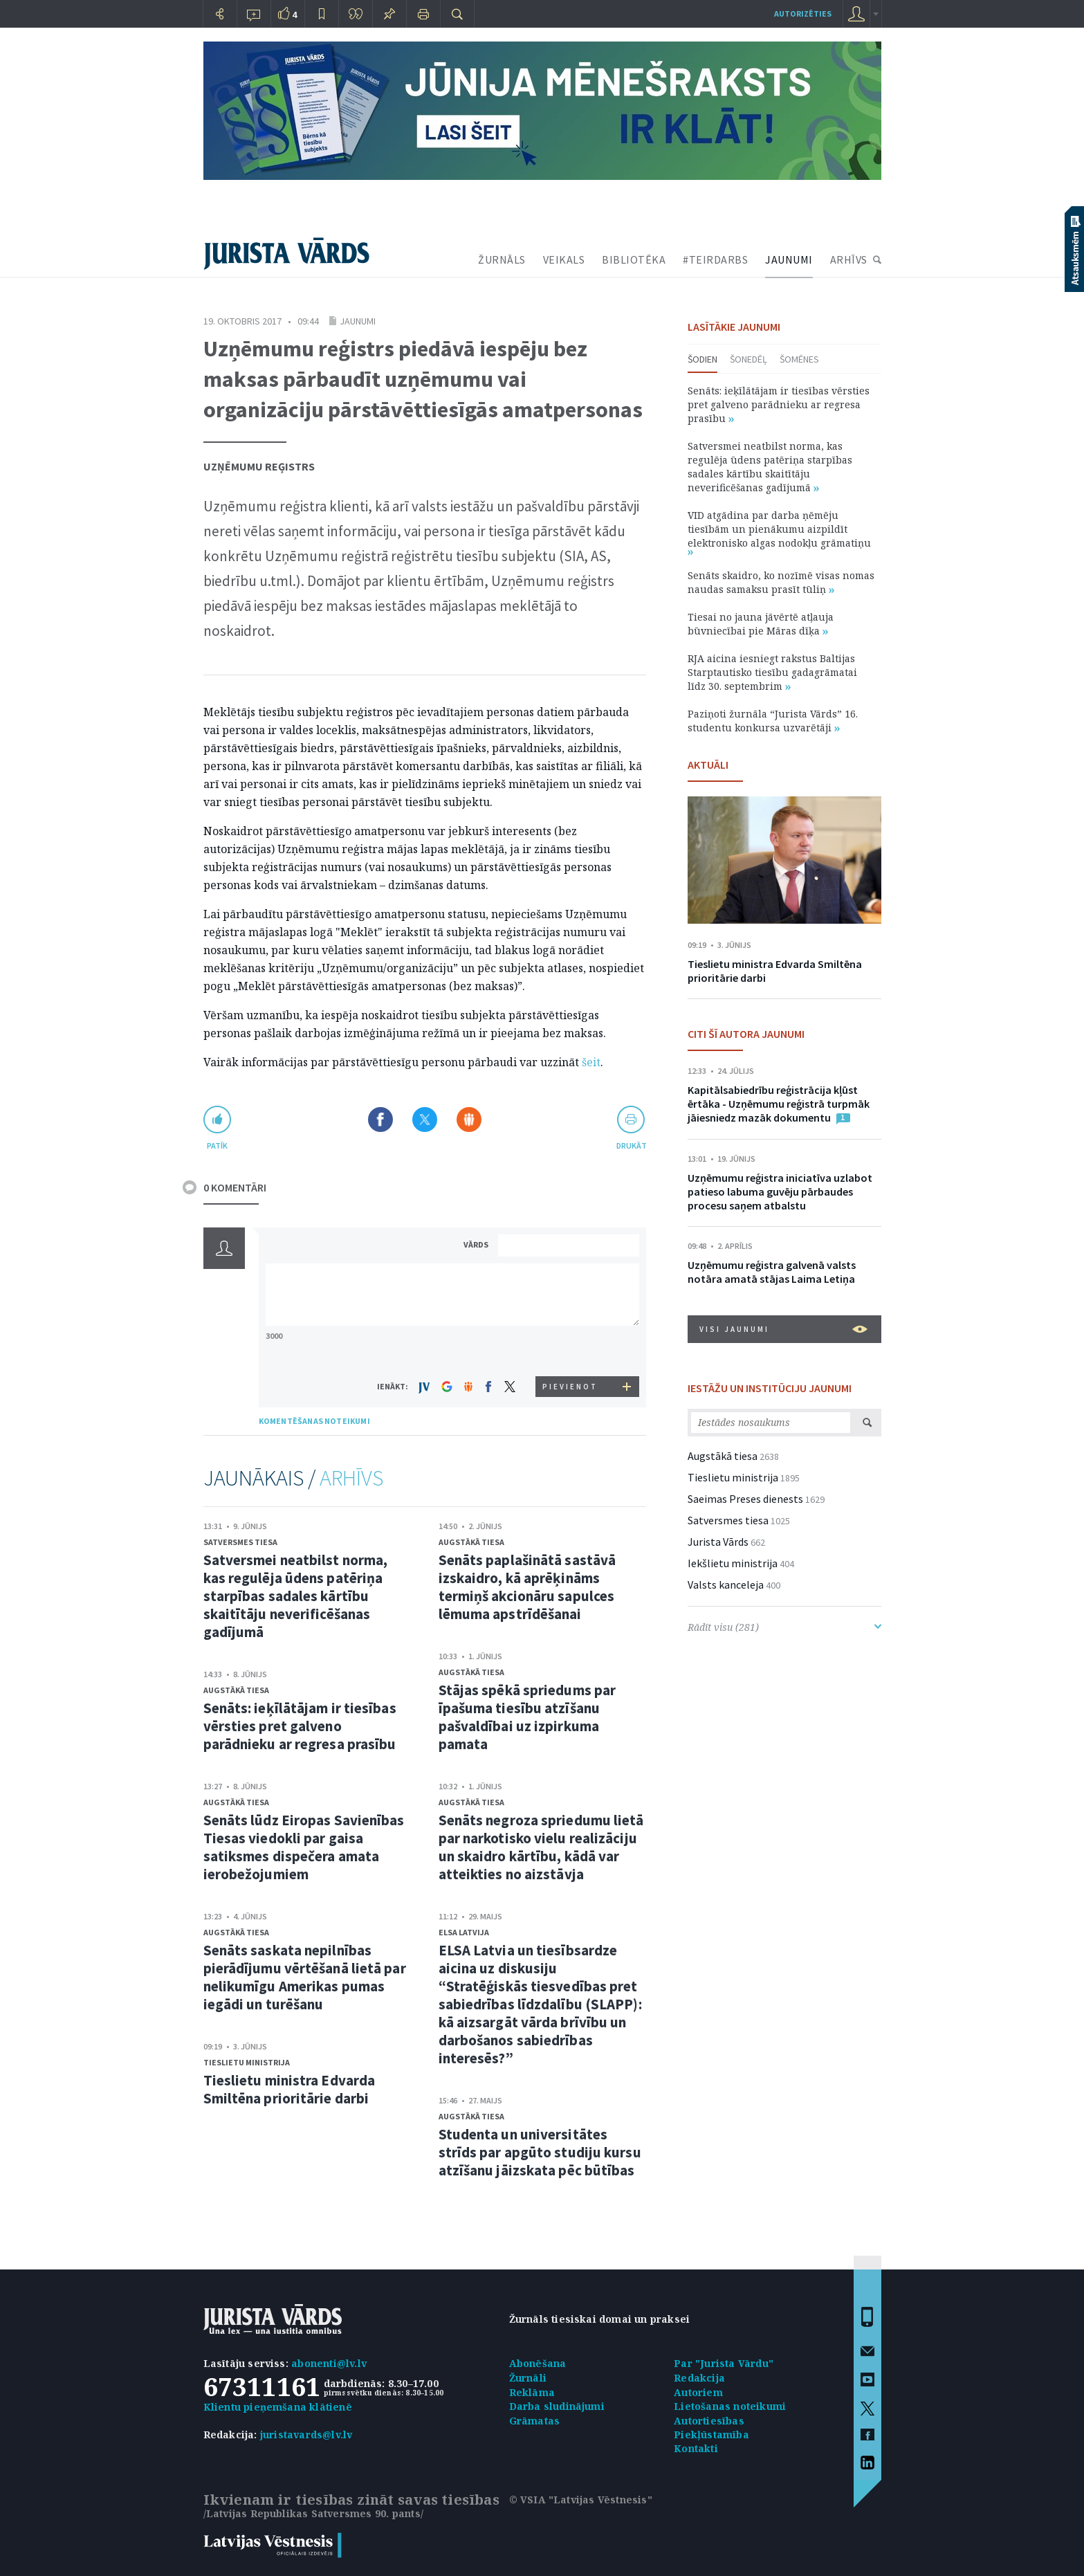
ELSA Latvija (464, 1932)
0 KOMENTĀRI (234, 1187)
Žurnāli (527, 2377)
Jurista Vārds (718, 1542)
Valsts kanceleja (726, 1584)
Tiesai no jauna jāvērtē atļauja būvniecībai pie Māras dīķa (761, 623)
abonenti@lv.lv (329, 2363)
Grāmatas (534, 2420)
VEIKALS (564, 259)
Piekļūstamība (711, 2434)
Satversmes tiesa (240, 1542)
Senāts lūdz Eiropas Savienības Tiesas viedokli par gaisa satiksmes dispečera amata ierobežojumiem (304, 1847)
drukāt (631, 1145)
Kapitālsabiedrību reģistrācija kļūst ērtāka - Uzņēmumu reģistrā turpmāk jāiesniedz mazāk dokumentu (779, 1103)
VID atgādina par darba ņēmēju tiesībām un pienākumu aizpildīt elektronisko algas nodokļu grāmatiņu (779, 532)
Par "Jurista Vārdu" (723, 2363)
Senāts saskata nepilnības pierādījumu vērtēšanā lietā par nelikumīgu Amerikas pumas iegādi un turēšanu (304, 1977)
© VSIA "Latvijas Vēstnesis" (580, 2499)
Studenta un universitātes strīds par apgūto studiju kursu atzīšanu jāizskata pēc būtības (540, 2152)
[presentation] (570, 1350)
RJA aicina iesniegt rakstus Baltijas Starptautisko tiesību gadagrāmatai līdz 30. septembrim (772, 672)
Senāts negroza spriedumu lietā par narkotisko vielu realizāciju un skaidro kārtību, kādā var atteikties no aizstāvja (541, 1847)
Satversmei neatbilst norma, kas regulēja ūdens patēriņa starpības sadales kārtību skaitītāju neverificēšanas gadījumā (295, 1596)
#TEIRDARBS (715, 259)
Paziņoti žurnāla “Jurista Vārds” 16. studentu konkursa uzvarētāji (773, 720)
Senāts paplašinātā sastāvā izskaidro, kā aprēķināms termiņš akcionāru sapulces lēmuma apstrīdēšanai (527, 1587)
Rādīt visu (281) (784, 1627)
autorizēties (803, 13)
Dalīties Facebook (380, 1119)
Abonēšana (538, 2363)
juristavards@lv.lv (306, 2434)
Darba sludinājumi (557, 2406)
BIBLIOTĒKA (633, 259)
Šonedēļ (748, 359)
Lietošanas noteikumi (730, 2406)
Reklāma (532, 2392)
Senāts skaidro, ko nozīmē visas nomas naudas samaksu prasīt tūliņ (781, 582)
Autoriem (698, 2392)
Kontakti (696, 2448)
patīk (217, 1145)
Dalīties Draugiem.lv (469, 1119)
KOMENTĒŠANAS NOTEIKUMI (314, 1421)
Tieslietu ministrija (246, 2062)
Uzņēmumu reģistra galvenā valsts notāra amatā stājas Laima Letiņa (772, 1272)
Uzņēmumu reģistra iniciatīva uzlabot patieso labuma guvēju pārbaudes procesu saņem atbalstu (780, 1191)
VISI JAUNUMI (783, 1329)
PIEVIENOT (570, 1386)
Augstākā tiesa (236, 1690)
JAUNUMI (789, 259)
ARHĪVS (848, 259)
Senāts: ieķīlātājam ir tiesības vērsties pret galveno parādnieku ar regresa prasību (299, 1726)
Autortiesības (709, 2420)
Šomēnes (799, 359)
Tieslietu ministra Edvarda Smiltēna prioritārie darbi (289, 2089)
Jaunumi (358, 321)
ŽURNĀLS (502, 259)
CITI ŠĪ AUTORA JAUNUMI (746, 1034)
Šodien (702, 359)
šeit (591, 1062)
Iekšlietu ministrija (733, 1563)
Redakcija (699, 2377)
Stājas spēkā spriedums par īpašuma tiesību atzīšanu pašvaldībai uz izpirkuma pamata (527, 1717)
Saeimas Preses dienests (745, 1499)
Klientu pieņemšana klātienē (277, 2406)
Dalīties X (424, 1119)
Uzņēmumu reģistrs (259, 466)
